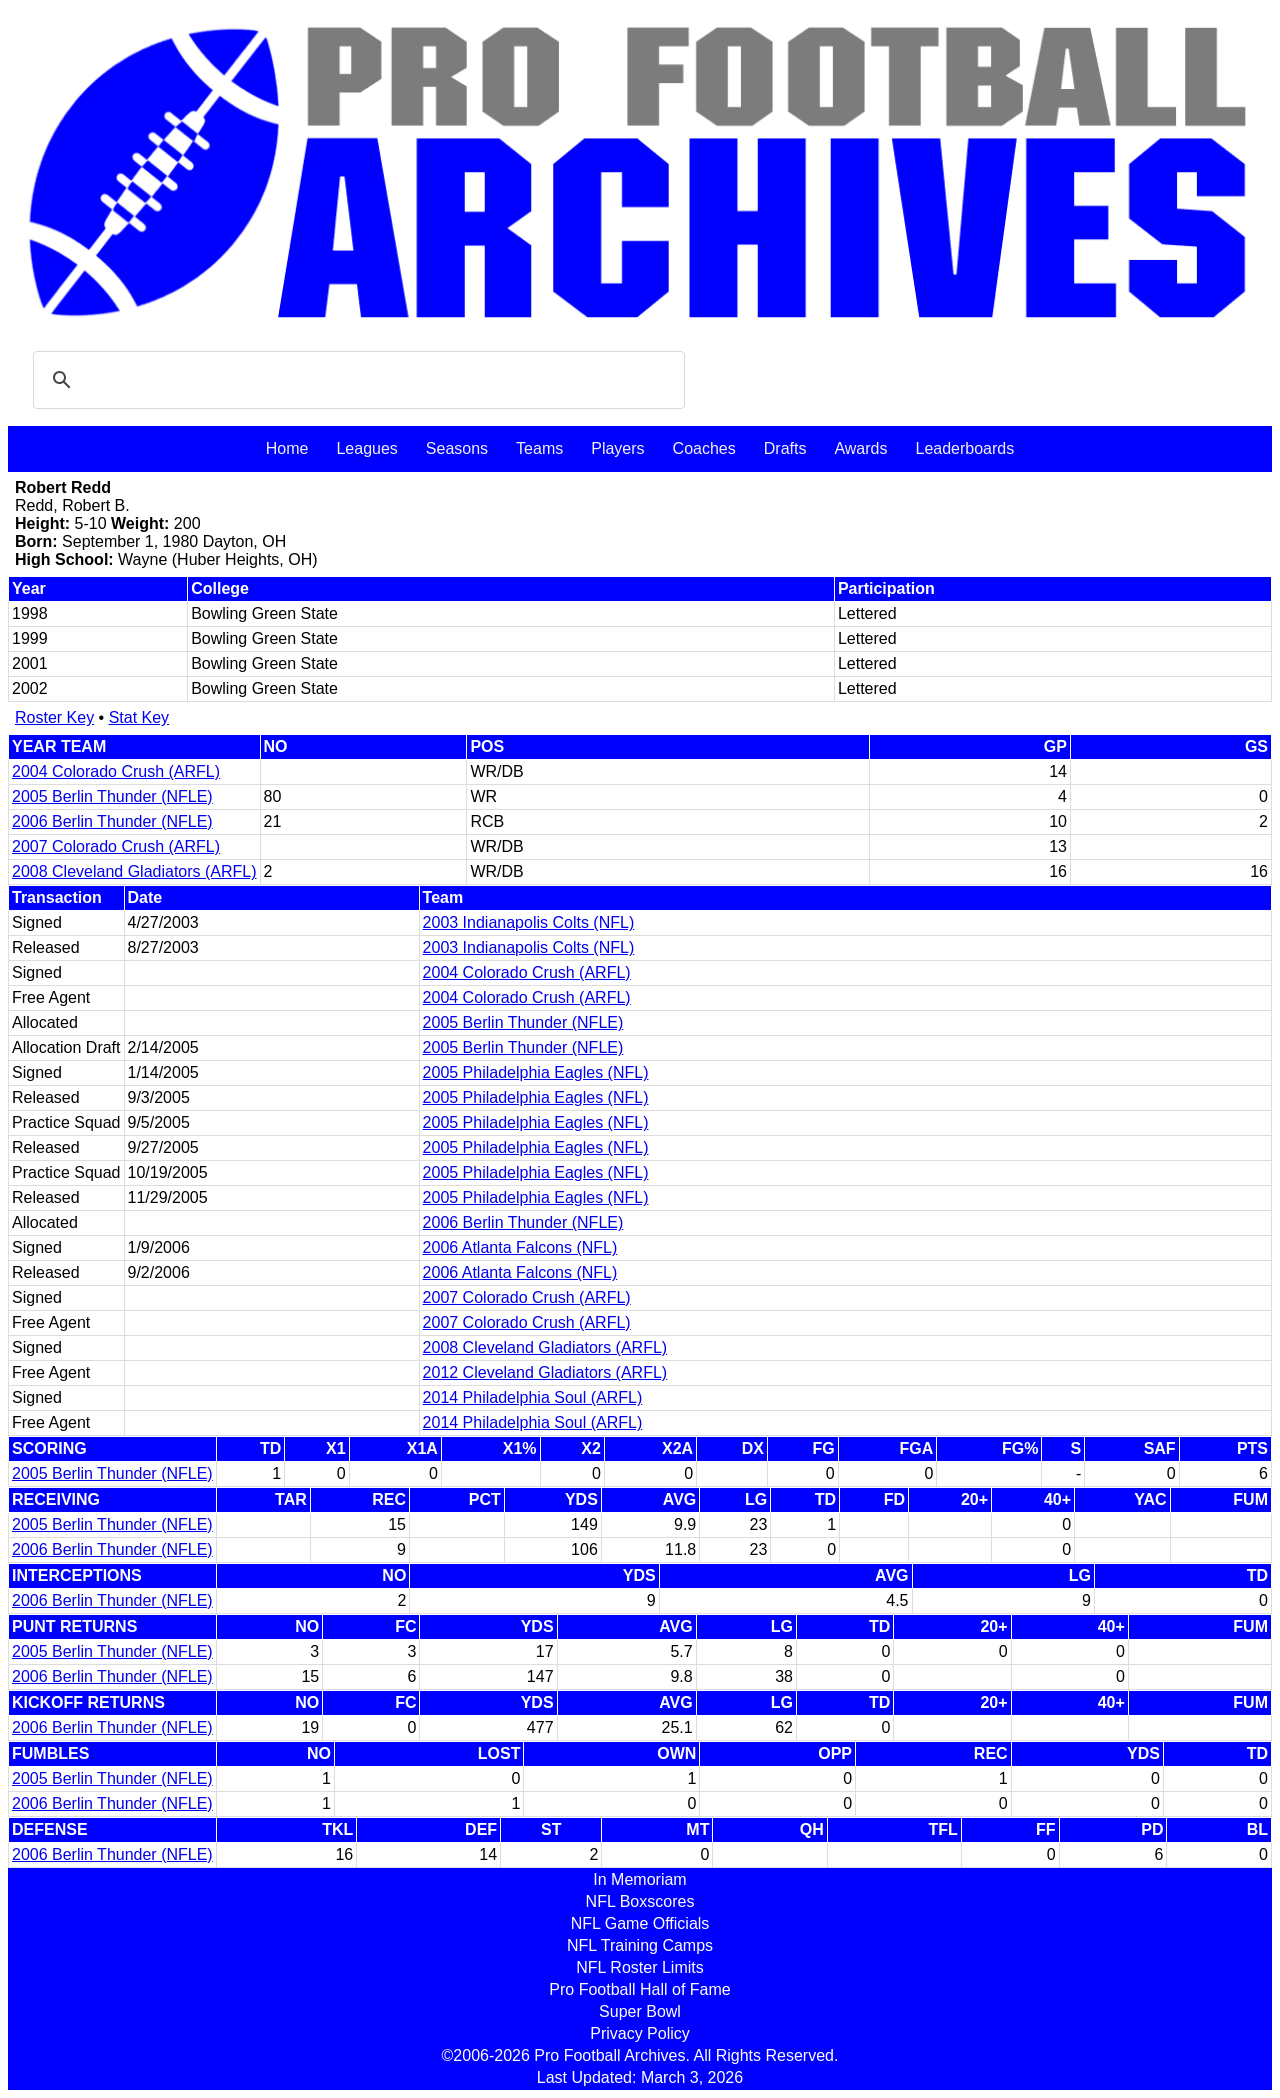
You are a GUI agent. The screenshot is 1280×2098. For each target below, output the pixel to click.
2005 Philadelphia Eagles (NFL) (536, 1072)
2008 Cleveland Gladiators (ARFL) (134, 871)
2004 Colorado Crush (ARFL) (116, 771)
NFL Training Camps (640, 1945)
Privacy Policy (640, 2033)
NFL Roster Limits (639, 1967)
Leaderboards (964, 448)
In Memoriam (639, 1879)
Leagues (366, 448)
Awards (860, 448)
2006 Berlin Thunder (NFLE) (112, 821)
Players (617, 448)
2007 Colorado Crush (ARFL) (116, 846)
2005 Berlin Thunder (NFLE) (112, 796)
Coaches (704, 448)
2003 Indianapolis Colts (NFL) (529, 922)
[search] (356, 380)
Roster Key (54, 717)
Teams (539, 448)
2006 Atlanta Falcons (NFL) (520, 1247)
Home (287, 448)
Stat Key (139, 717)
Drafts (785, 448)
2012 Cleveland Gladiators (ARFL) (545, 1372)
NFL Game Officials (640, 1923)
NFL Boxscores (640, 1901)
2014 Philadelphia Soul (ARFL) (533, 1397)
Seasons (457, 448)
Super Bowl (640, 2011)
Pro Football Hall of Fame (639, 1989)
